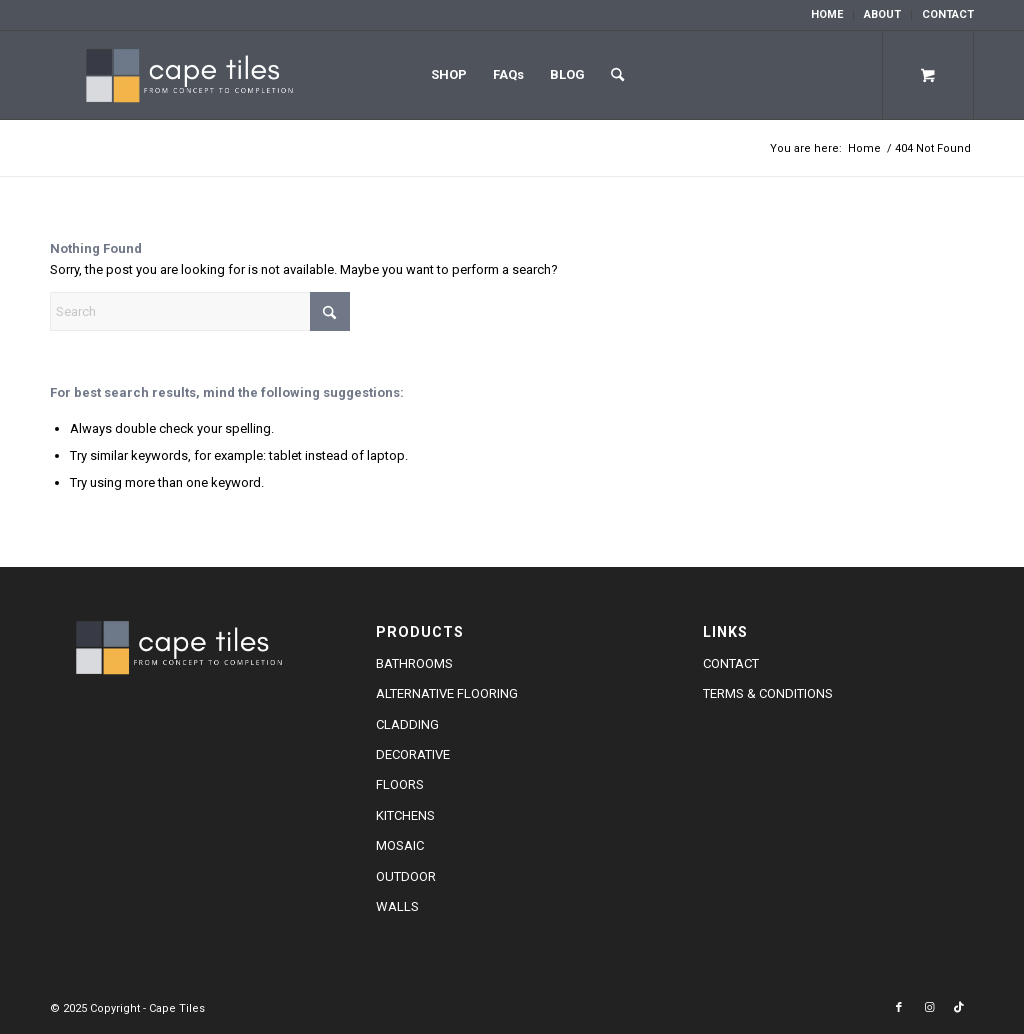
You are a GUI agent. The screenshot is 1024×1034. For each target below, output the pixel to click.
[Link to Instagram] (929, 1008)
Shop (449, 74)
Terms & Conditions (768, 693)
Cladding (407, 724)
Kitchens (405, 815)
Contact (948, 14)
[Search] (617, 75)
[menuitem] (827, 15)
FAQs (508, 74)
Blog (567, 74)
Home (827, 14)
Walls (397, 906)
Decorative (413, 754)
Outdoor (406, 876)
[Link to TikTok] (959, 1008)
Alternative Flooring (447, 693)
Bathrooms (414, 663)
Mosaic (400, 845)
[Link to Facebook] (899, 1008)
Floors (400, 784)
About (882, 14)
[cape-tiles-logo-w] (196, 75)
